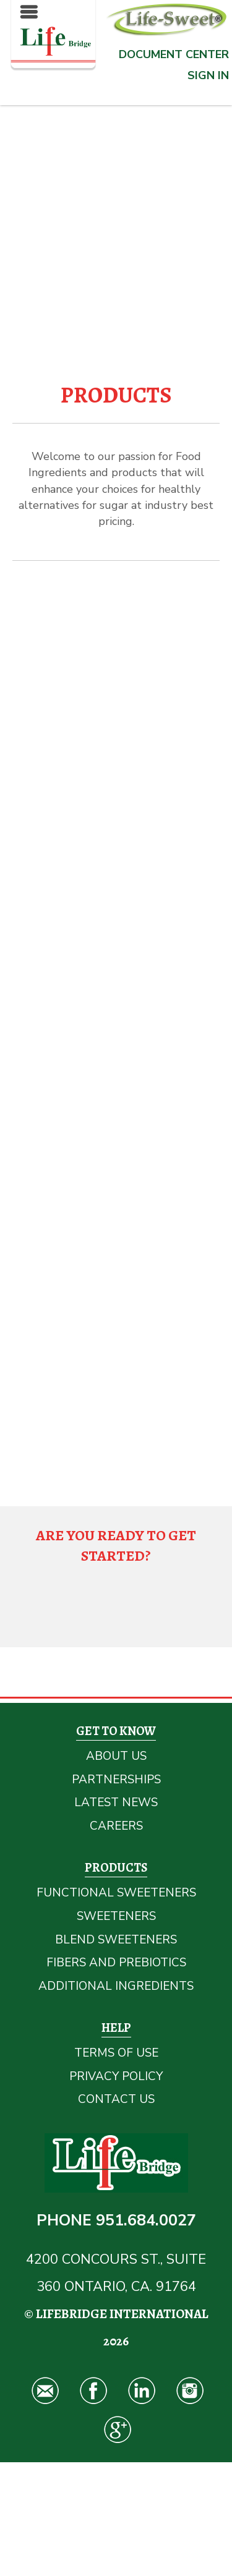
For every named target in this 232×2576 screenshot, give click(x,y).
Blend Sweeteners (116, 1940)
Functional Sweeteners (116, 1893)
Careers (116, 1826)
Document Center (174, 54)
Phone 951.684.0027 (116, 2220)
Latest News (116, 1802)
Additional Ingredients (116, 1986)
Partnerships (116, 1780)
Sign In (208, 75)
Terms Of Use (116, 2053)
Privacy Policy (116, 2076)
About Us (116, 1756)
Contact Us (116, 2099)
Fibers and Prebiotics (116, 1963)
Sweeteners (116, 1916)
